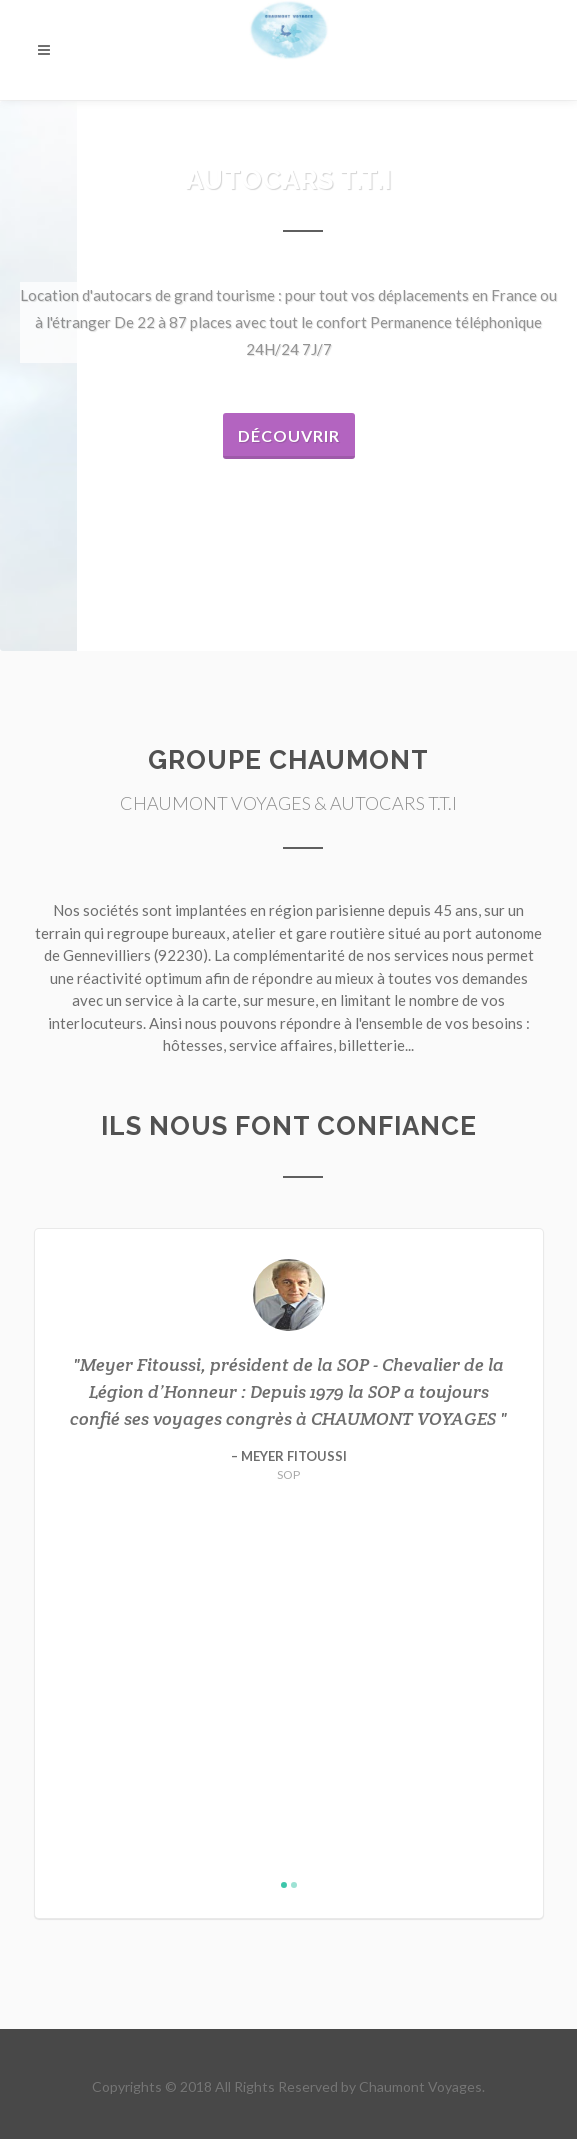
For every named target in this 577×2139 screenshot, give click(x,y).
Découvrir (289, 435)
